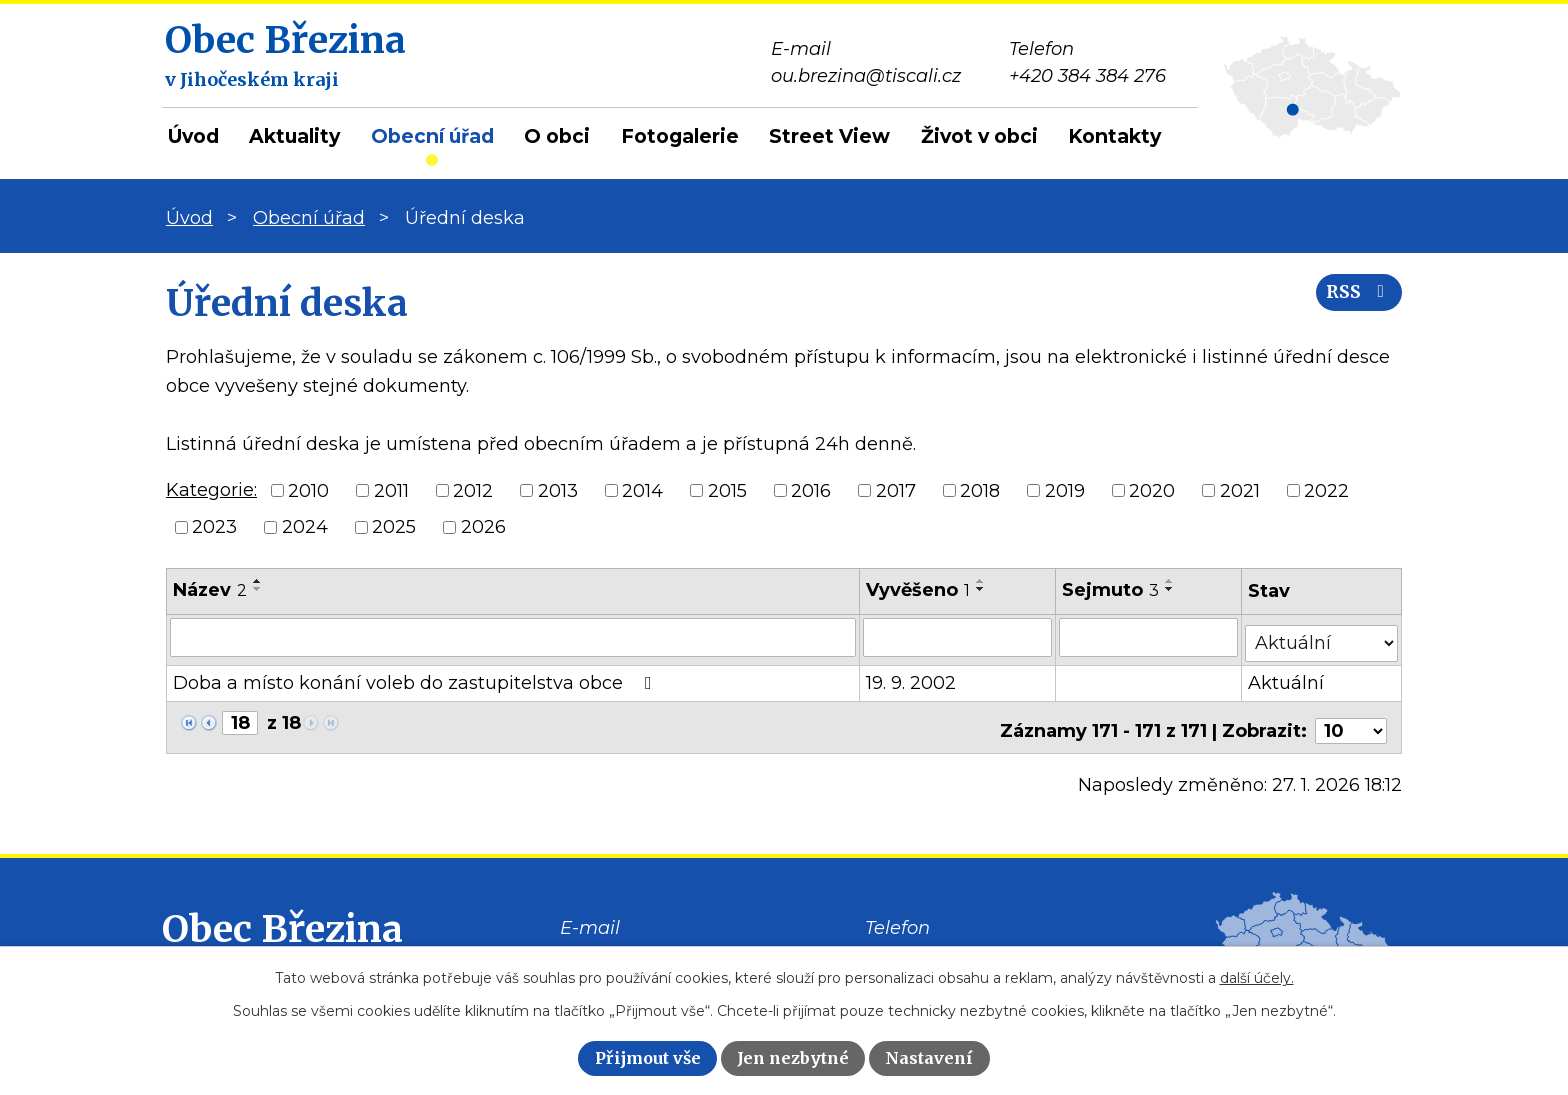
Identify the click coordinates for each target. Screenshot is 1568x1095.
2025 (394, 527)
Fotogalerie (680, 136)
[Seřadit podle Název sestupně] (258, 589)
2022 (1326, 490)
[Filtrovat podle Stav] (1322, 635)
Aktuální (1288, 677)
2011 (391, 490)
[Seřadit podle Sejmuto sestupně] (1171, 589)
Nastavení (929, 1058)
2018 (980, 490)
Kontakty (1114, 136)
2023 (214, 527)
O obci (557, 136)
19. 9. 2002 (912, 677)
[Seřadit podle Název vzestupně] (258, 581)
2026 (483, 527)
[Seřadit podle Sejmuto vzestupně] (1171, 581)
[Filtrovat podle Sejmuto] (1149, 637)
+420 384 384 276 (943, 944)
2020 (1152, 490)
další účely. (1257, 978)
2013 (558, 490)
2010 (308, 490)
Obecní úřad (432, 136)
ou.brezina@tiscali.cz (655, 944)
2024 (305, 527)
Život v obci (979, 136)
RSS (1353, 302)
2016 (811, 490)
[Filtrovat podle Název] (513, 637)
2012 (473, 490)
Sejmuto (1111, 590)
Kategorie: (211, 490)
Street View (829, 136)
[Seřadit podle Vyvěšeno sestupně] (982, 589)
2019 (1065, 490)
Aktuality (294, 136)
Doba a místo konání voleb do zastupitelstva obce (416, 677)
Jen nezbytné (793, 1058)
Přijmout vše (648, 1058)
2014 (642, 490)
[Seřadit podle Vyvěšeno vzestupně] (982, 581)
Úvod (193, 136)
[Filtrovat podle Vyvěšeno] (958, 637)
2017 (896, 490)
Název (210, 590)
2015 (727, 490)
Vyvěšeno (919, 590)
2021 (1240, 490)
